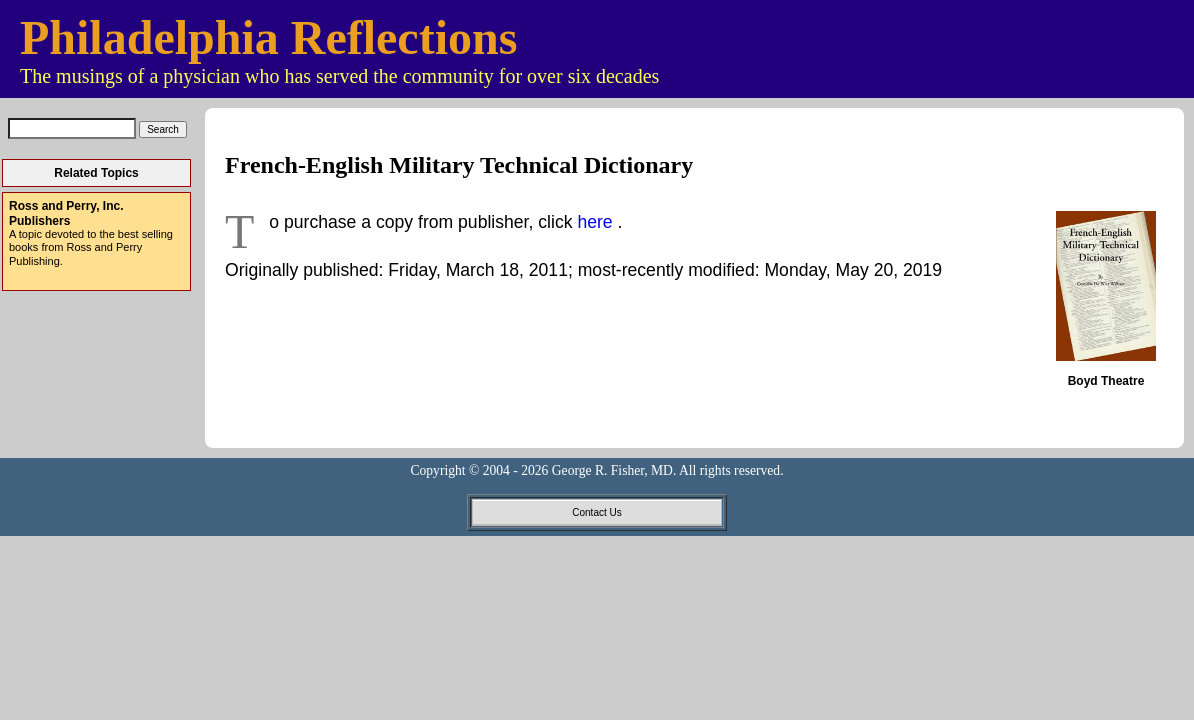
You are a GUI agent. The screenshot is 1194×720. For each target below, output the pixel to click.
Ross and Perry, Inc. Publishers (66, 213)
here (597, 222)
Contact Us (596, 512)
